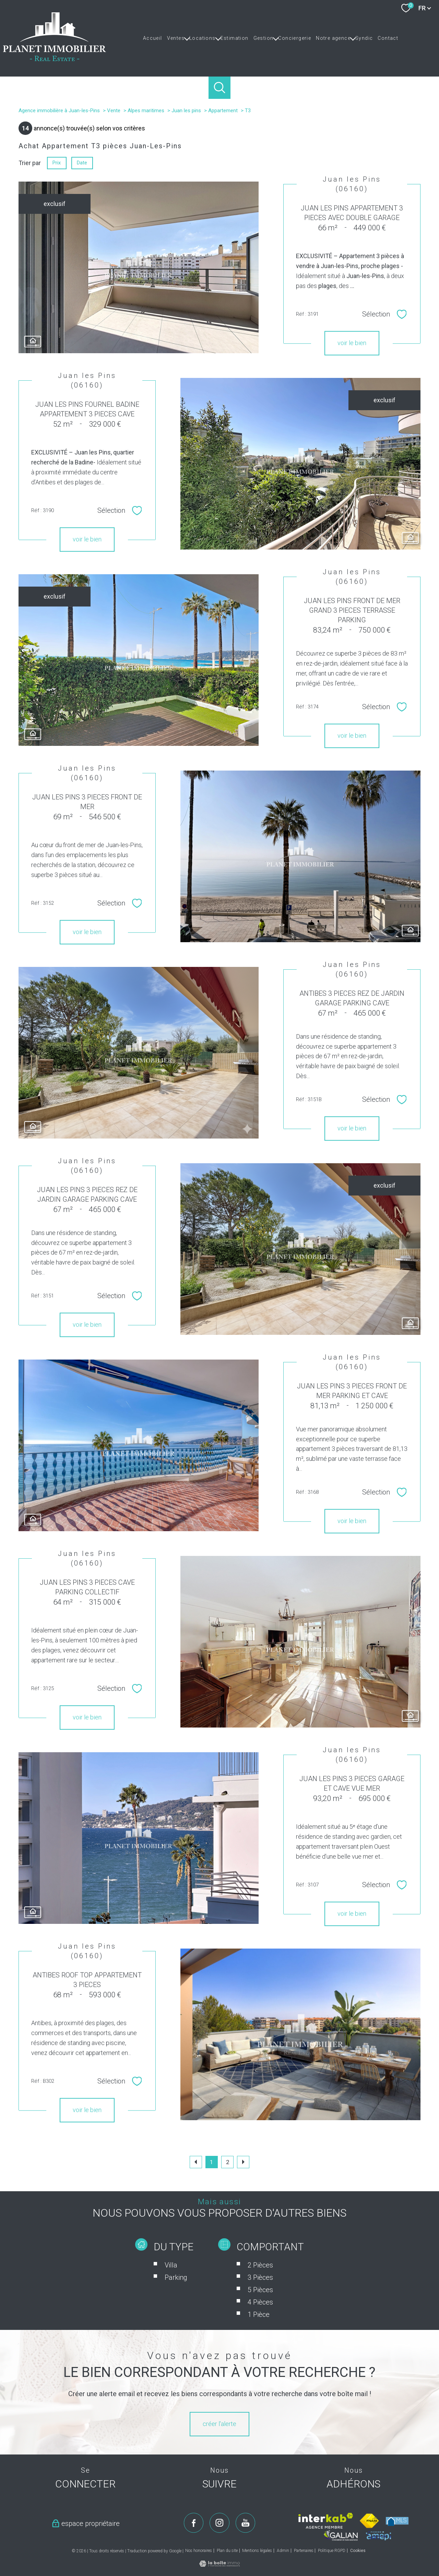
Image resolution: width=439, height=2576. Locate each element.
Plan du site (227, 2550)
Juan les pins (186, 110)
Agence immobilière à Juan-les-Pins (59, 110)
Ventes (176, 38)
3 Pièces (260, 2310)
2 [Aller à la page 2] (227, 2162)
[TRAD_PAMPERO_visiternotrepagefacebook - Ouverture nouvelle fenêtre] (194, 2523)
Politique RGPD (331, 2550)
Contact (388, 38)
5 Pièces (260, 2322)
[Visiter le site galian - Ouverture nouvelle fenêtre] (341, 2535)
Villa (171, 2298)
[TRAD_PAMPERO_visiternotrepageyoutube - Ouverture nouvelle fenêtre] (246, 2523)
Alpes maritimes (146, 110)
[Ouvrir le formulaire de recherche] (220, 88)
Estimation (235, 38)
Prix (56, 163)
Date (82, 163)
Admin (283, 2550)
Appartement (223, 110)
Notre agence (333, 38)
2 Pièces (260, 2298)
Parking (176, 2310)
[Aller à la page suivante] (243, 2162)
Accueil (152, 38)
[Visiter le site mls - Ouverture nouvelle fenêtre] (397, 2521)
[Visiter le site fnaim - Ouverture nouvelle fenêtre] (369, 2521)
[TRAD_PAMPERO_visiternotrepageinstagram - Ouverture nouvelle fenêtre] (219, 2523)
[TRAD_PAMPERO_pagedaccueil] (54, 58)
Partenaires (303, 2550)
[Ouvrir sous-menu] (187, 38)
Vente (113, 110)
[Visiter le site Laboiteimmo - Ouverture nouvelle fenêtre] (219, 2564)
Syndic (364, 38)
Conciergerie (294, 38)
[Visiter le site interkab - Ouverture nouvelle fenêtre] (325, 2521)
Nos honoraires (198, 2550)
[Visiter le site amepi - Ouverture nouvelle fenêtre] (378, 2535)
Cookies (358, 2551)
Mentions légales (257, 2550)
